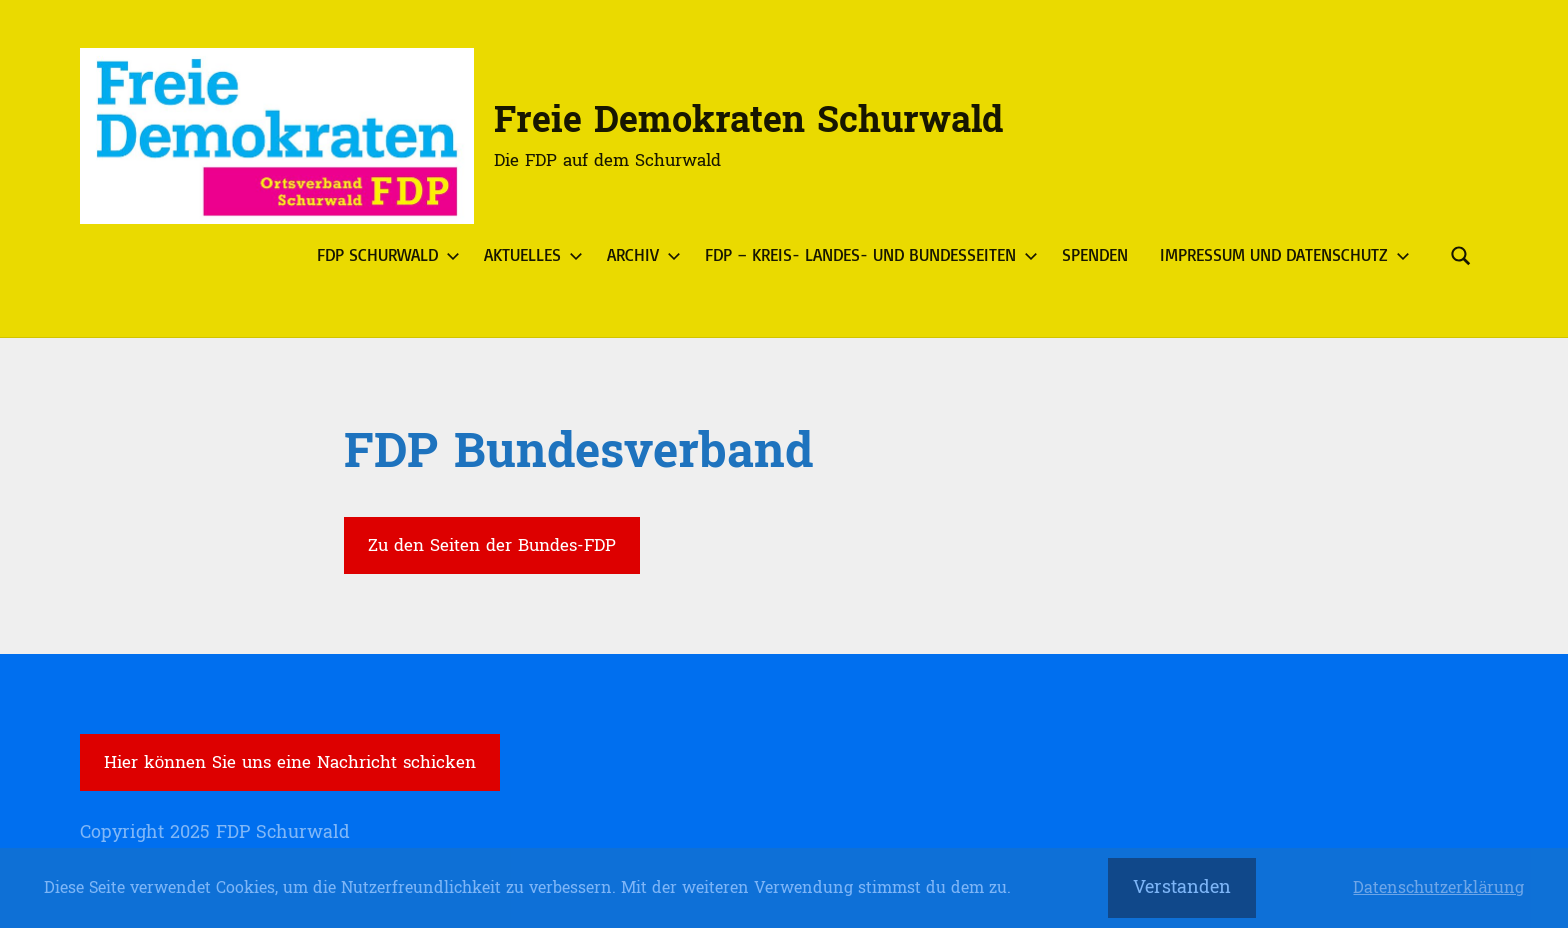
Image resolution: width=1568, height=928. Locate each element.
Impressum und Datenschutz (1281, 254)
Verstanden (1182, 887)
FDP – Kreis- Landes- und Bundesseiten (867, 254)
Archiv (640, 254)
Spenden (1095, 254)
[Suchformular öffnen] (1461, 255)
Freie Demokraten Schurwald (748, 120)
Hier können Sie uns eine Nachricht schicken (290, 762)
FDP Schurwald (384, 254)
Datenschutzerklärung (1438, 888)
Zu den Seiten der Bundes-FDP (492, 545)
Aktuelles (529, 254)
